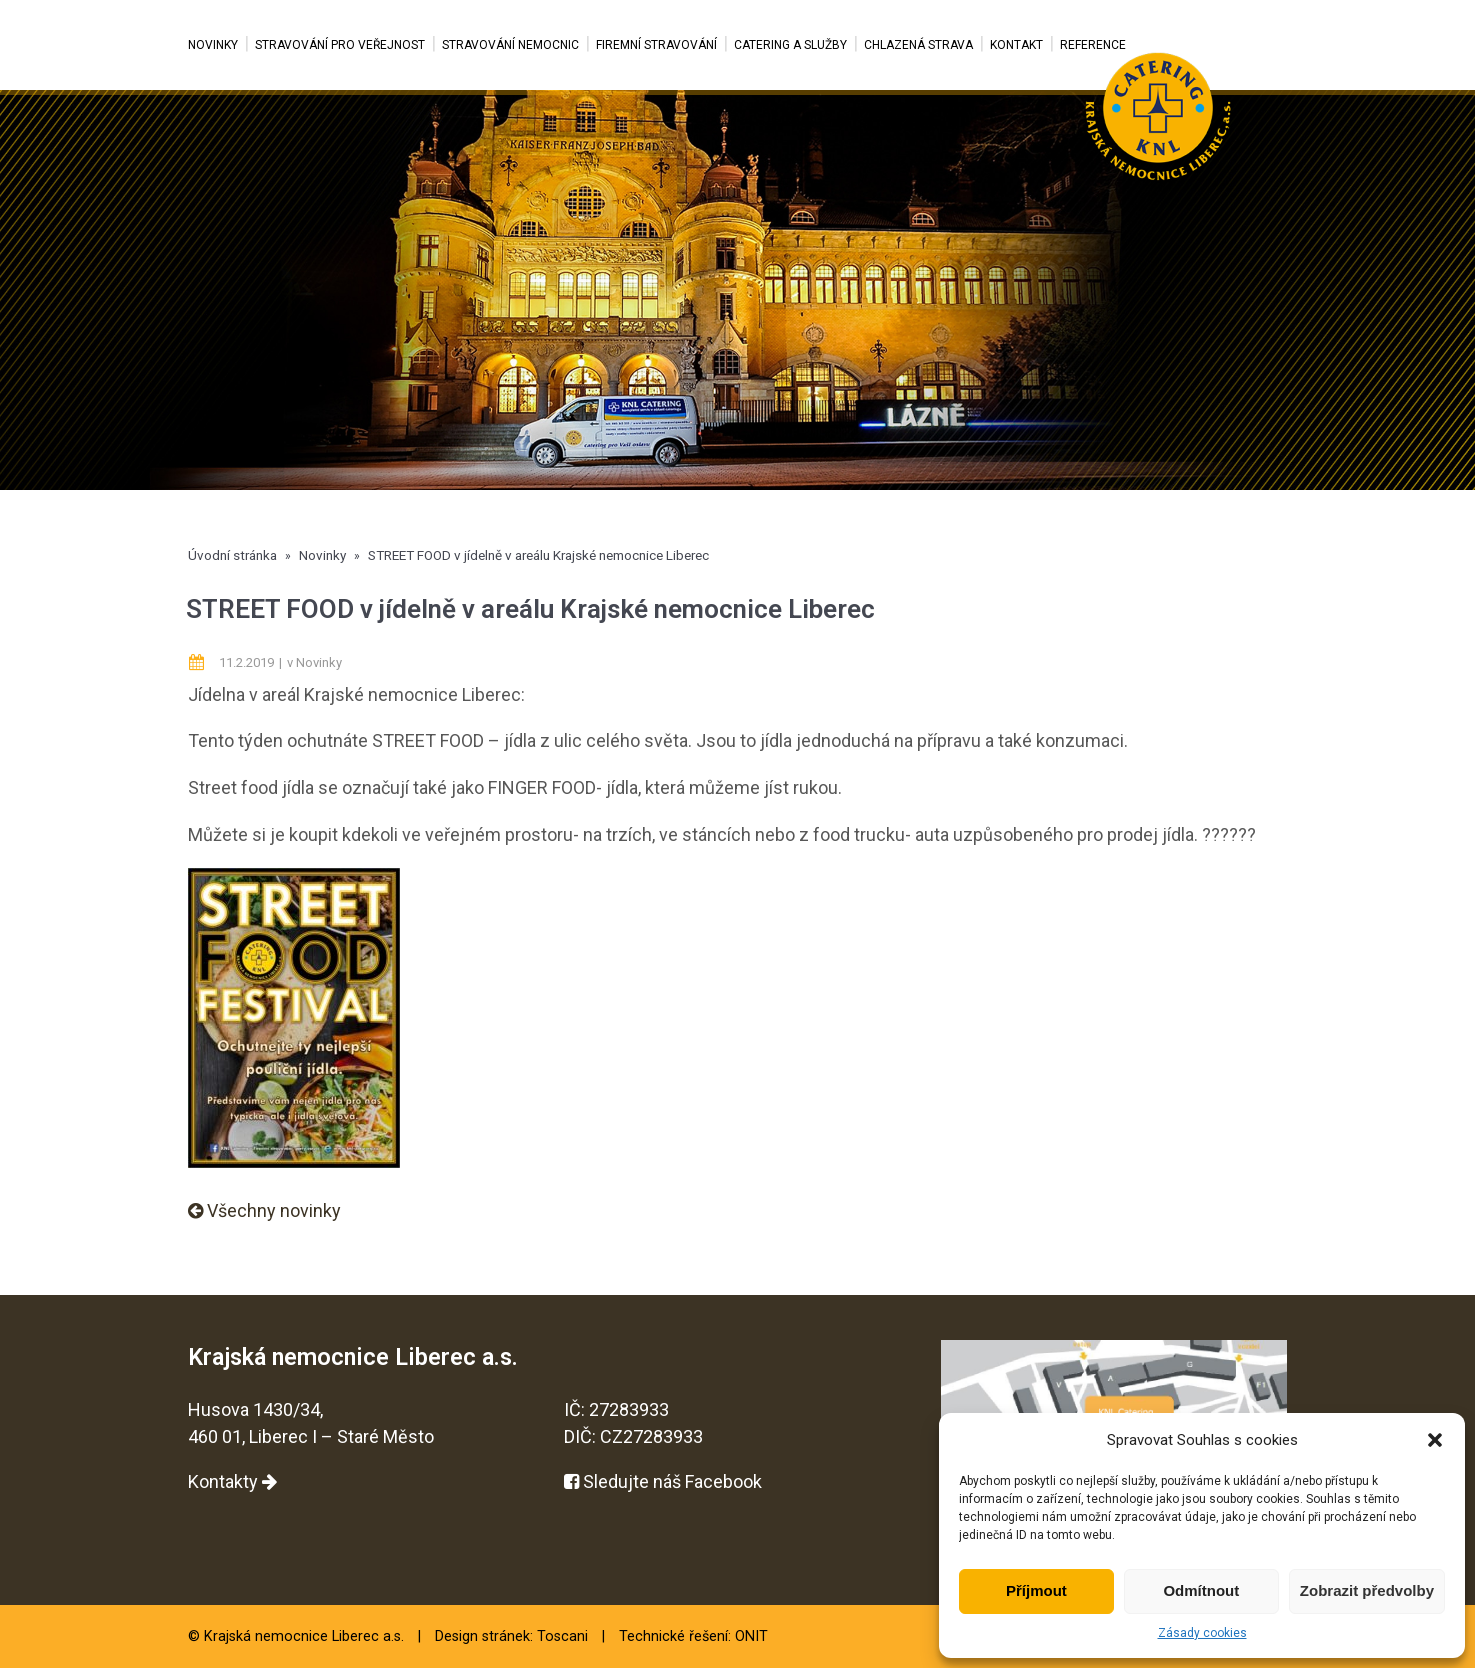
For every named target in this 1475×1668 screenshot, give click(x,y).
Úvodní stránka (232, 555)
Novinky (213, 45)
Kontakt (1016, 45)
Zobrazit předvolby (1367, 1590)
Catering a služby (790, 45)
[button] (1435, 1440)
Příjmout (1036, 1590)
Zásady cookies (1202, 1633)
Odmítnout (1201, 1590)
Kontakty (232, 1481)
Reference (1093, 45)
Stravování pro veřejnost (340, 45)
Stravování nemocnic (510, 45)
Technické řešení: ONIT (693, 1636)
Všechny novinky (264, 1210)
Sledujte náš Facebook (663, 1481)
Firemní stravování (656, 45)
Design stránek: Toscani (511, 1636)
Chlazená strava (918, 45)
